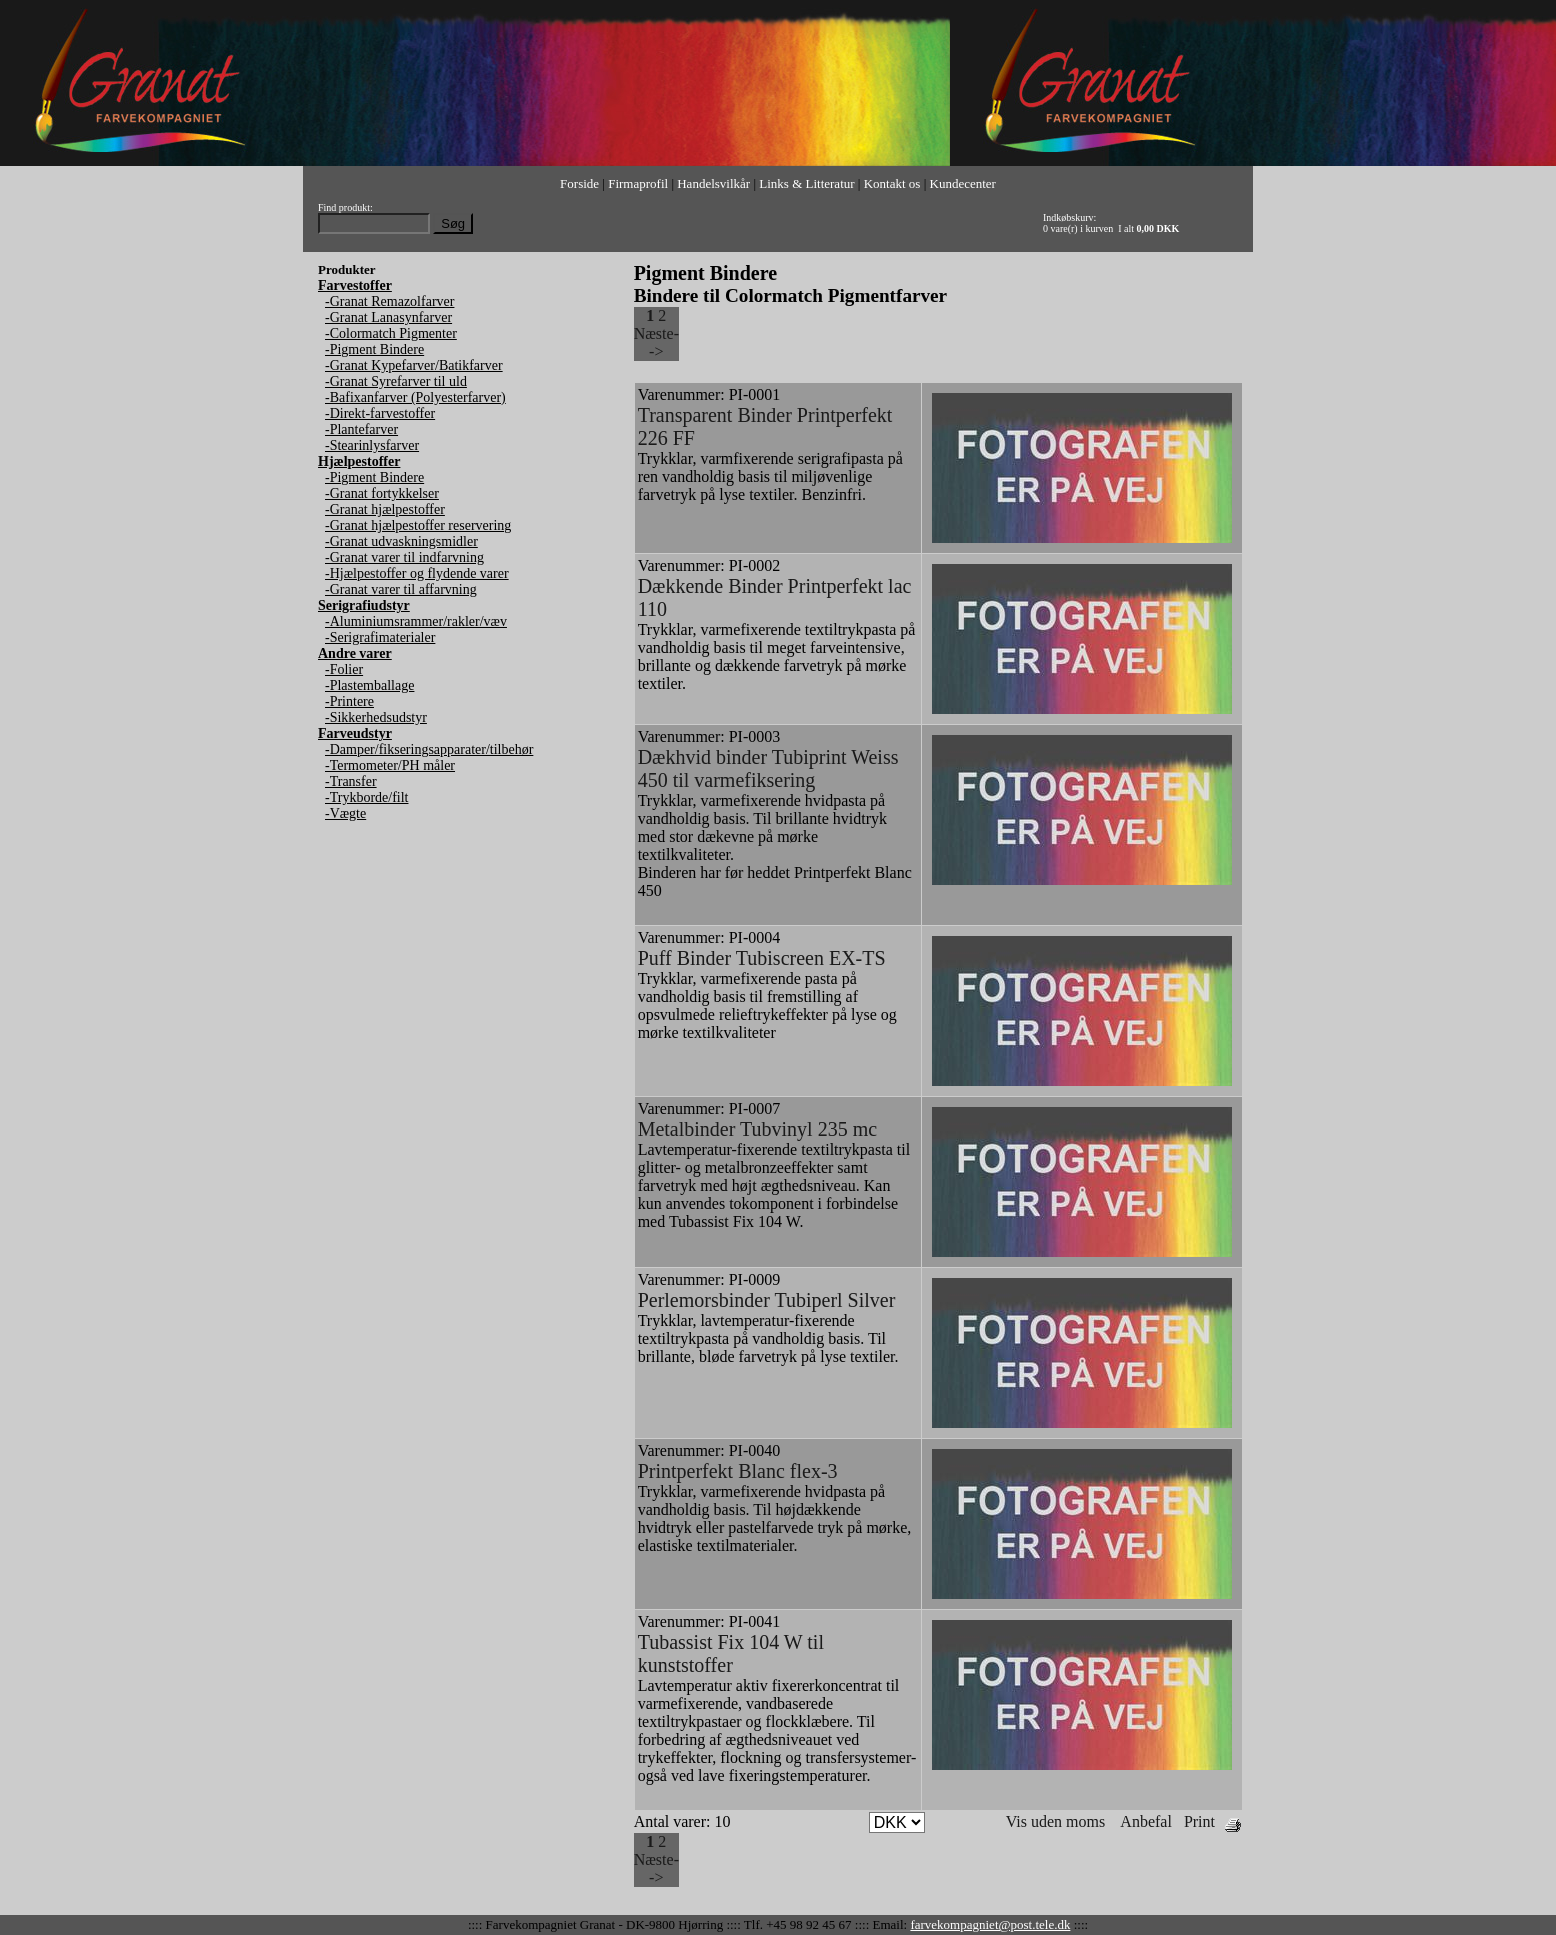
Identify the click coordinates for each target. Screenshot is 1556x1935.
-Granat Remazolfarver (389, 301)
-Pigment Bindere (374, 349)
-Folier (344, 669)
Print (1199, 1821)
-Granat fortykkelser (382, 493)
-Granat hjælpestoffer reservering (418, 525)
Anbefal (1146, 1821)
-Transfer (351, 781)
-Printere (349, 701)
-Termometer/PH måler (390, 765)
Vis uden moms (1055, 1821)
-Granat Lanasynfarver (388, 317)
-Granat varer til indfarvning (404, 557)
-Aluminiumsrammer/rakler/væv (416, 621)
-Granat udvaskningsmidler (401, 541)
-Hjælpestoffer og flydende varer (417, 573)
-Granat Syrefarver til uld (396, 381)
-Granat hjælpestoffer (385, 509)
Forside (579, 183)
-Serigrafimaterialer (380, 637)
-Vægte (345, 813)
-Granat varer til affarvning (401, 589)
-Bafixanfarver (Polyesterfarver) (415, 397)
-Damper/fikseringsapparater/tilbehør (429, 749)
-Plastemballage (369, 685)
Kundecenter (963, 183)
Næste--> (656, 342)
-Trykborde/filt (366, 797)
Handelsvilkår (713, 183)
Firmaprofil (638, 183)
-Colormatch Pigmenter (391, 333)
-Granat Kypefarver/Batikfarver (414, 365)
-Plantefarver (361, 429)
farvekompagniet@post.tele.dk (990, 1924)
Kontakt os (892, 183)
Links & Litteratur (806, 183)
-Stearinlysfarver (372, 445)
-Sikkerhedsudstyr (376, 717)
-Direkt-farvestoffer (380, 413)
